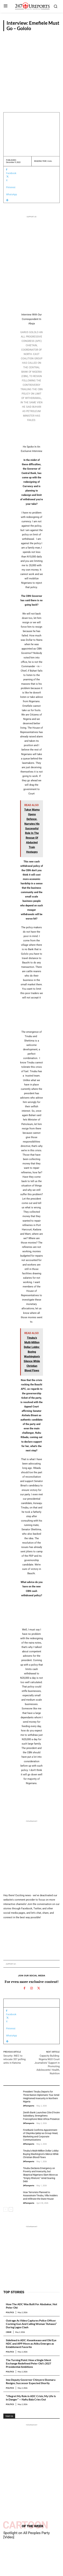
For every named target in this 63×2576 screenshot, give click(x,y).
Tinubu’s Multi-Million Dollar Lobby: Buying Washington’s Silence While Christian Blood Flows (41, 2154)
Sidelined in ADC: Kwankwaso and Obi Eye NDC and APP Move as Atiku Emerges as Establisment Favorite (31, 2343)
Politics (10, 2312)
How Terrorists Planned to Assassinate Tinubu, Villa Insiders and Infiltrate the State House (40, 2195)
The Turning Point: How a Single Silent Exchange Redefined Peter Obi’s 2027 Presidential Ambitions (28, 2363)
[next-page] (11, 2209)
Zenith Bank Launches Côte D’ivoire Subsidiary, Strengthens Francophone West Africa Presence (41, 2115)
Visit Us (9, 2416)
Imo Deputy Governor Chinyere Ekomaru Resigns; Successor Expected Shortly (30, 2381)
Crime (6, 2202)
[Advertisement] (31, 72)
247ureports (28, 2105)
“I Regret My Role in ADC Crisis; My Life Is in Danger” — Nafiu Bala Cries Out (31, 2397)
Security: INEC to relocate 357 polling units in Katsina (14, 2059)
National (51, 36)
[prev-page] (5, 2209)
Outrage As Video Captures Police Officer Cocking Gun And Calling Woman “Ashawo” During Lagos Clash (31, 2324)
